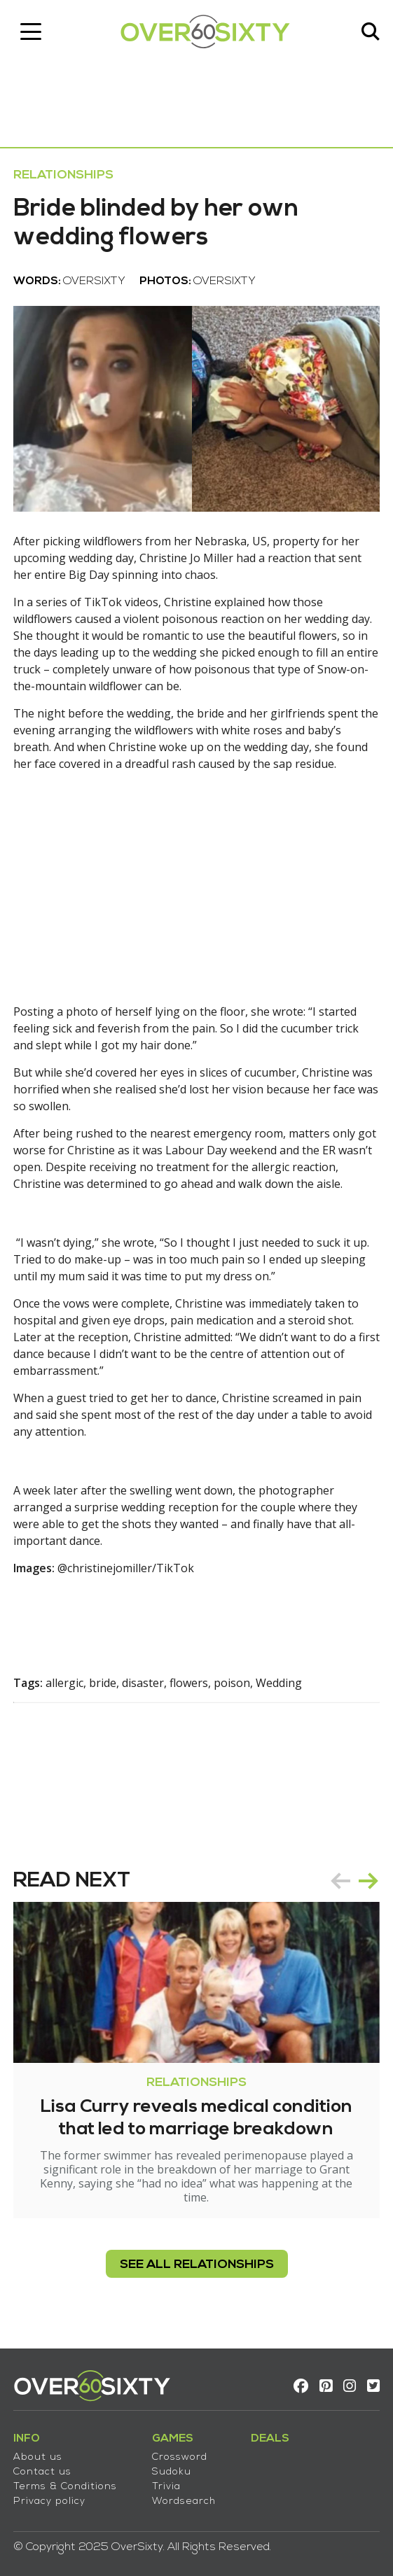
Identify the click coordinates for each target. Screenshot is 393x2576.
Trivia (167, 2487)
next (368, 1880)
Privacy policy (50, 2501)
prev (340, 1880)
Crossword (180, 2457)
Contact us (43, 2472)
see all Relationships (197, 2272)
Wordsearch (184, 2501)
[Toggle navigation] (31, 31)
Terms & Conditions (66, 2487)
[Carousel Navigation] (354, 1880)
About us (38, 2457)
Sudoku (172, 2472)
